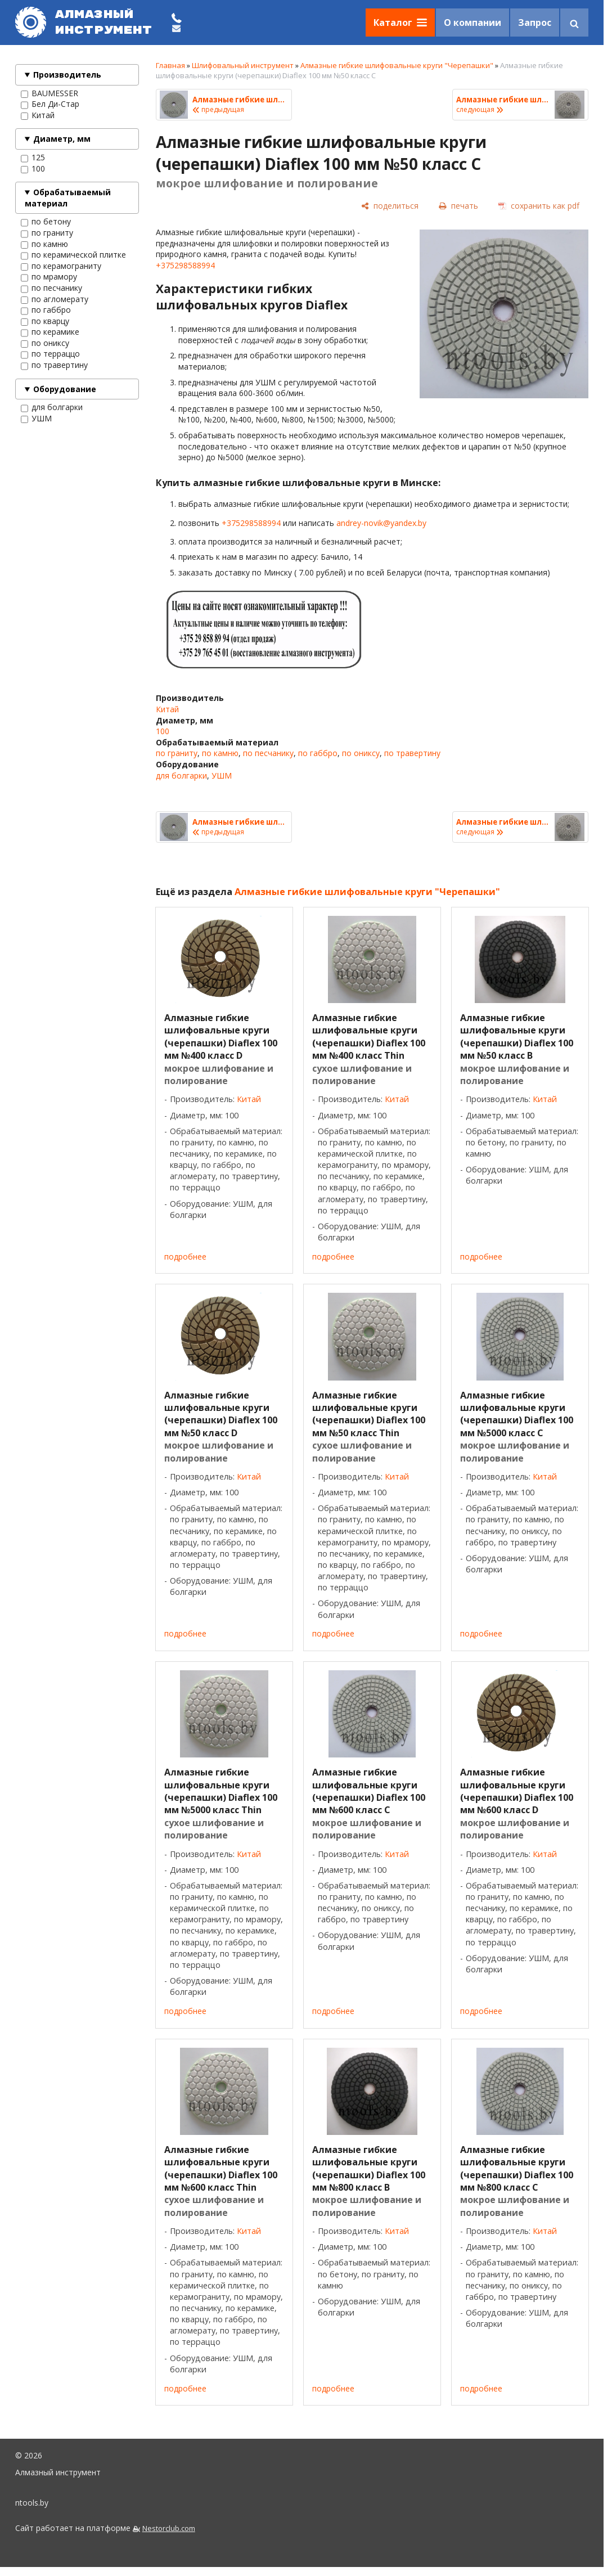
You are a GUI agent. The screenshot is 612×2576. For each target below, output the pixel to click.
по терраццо (50, 353)
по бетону (46, 221)
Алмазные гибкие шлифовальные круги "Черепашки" (396, 65)
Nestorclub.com (168, 2528)
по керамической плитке (73, 254)
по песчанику (51, 288)
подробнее (185, 1256)
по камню (44, 244)
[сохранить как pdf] (538, 205)
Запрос (534, 22)
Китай (38, 115)
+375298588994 (185, 265)
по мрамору (49, 276)
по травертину (54, 365)
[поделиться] (390, 205)
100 (33, 168)
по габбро (46, 310)
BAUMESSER (49, 93)
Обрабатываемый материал (68, 198)
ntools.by (31, 2502)
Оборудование (64, 389)
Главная (170, 65)
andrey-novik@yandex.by (381, 523)
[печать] (458, 205)
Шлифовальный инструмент (243, 65)
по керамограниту (61, 266)
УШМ (36, 418)
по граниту (47, 233)
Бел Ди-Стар (50, 104)
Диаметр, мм (62, 138)
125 (33, 157)
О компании (472, 22)
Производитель (67, 74)
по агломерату (54, 299)
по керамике (50, 332)
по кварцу (45, 321)
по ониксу (45, 343)
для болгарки (52, 407)
